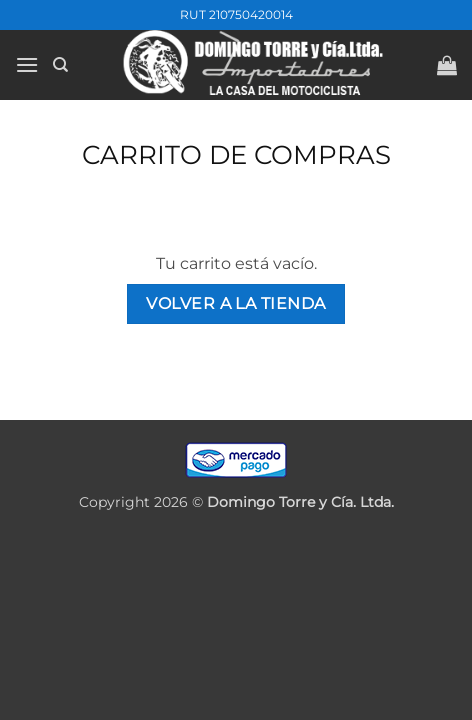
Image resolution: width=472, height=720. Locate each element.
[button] (27, 64)
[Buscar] (60, 65)
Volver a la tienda (235, 303)
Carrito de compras (236, 155)
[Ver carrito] (447, 65)
